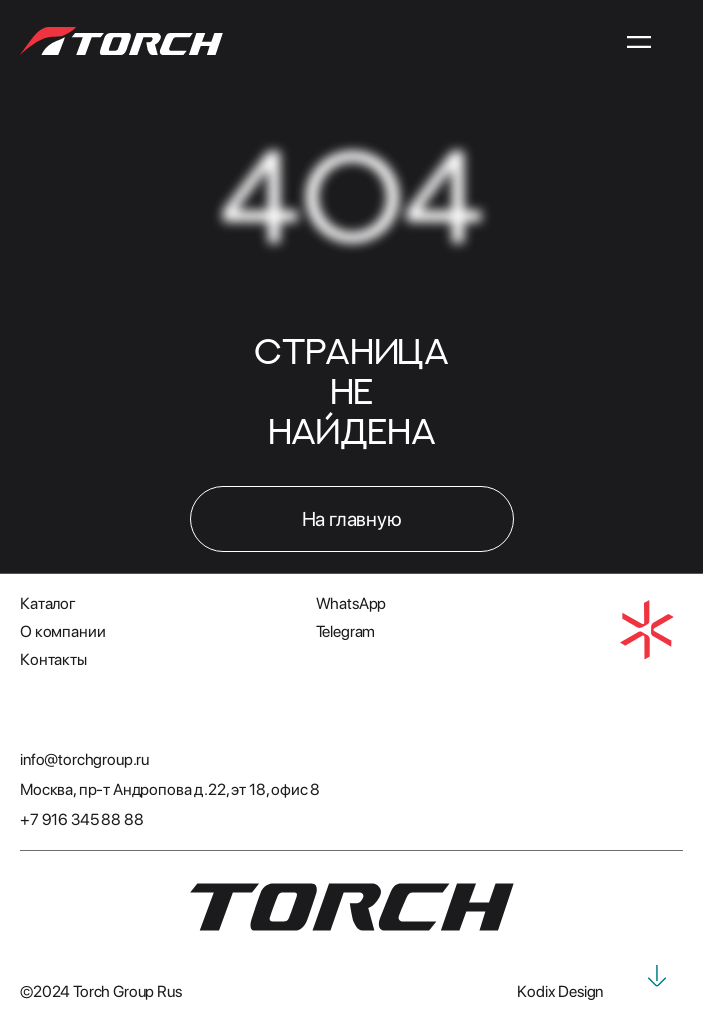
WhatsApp (351, 603)
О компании (62, 631)
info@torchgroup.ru (84, 759)
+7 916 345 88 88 (81, 819)
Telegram (346, 631)
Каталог (48, 603)
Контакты (53, 659)
